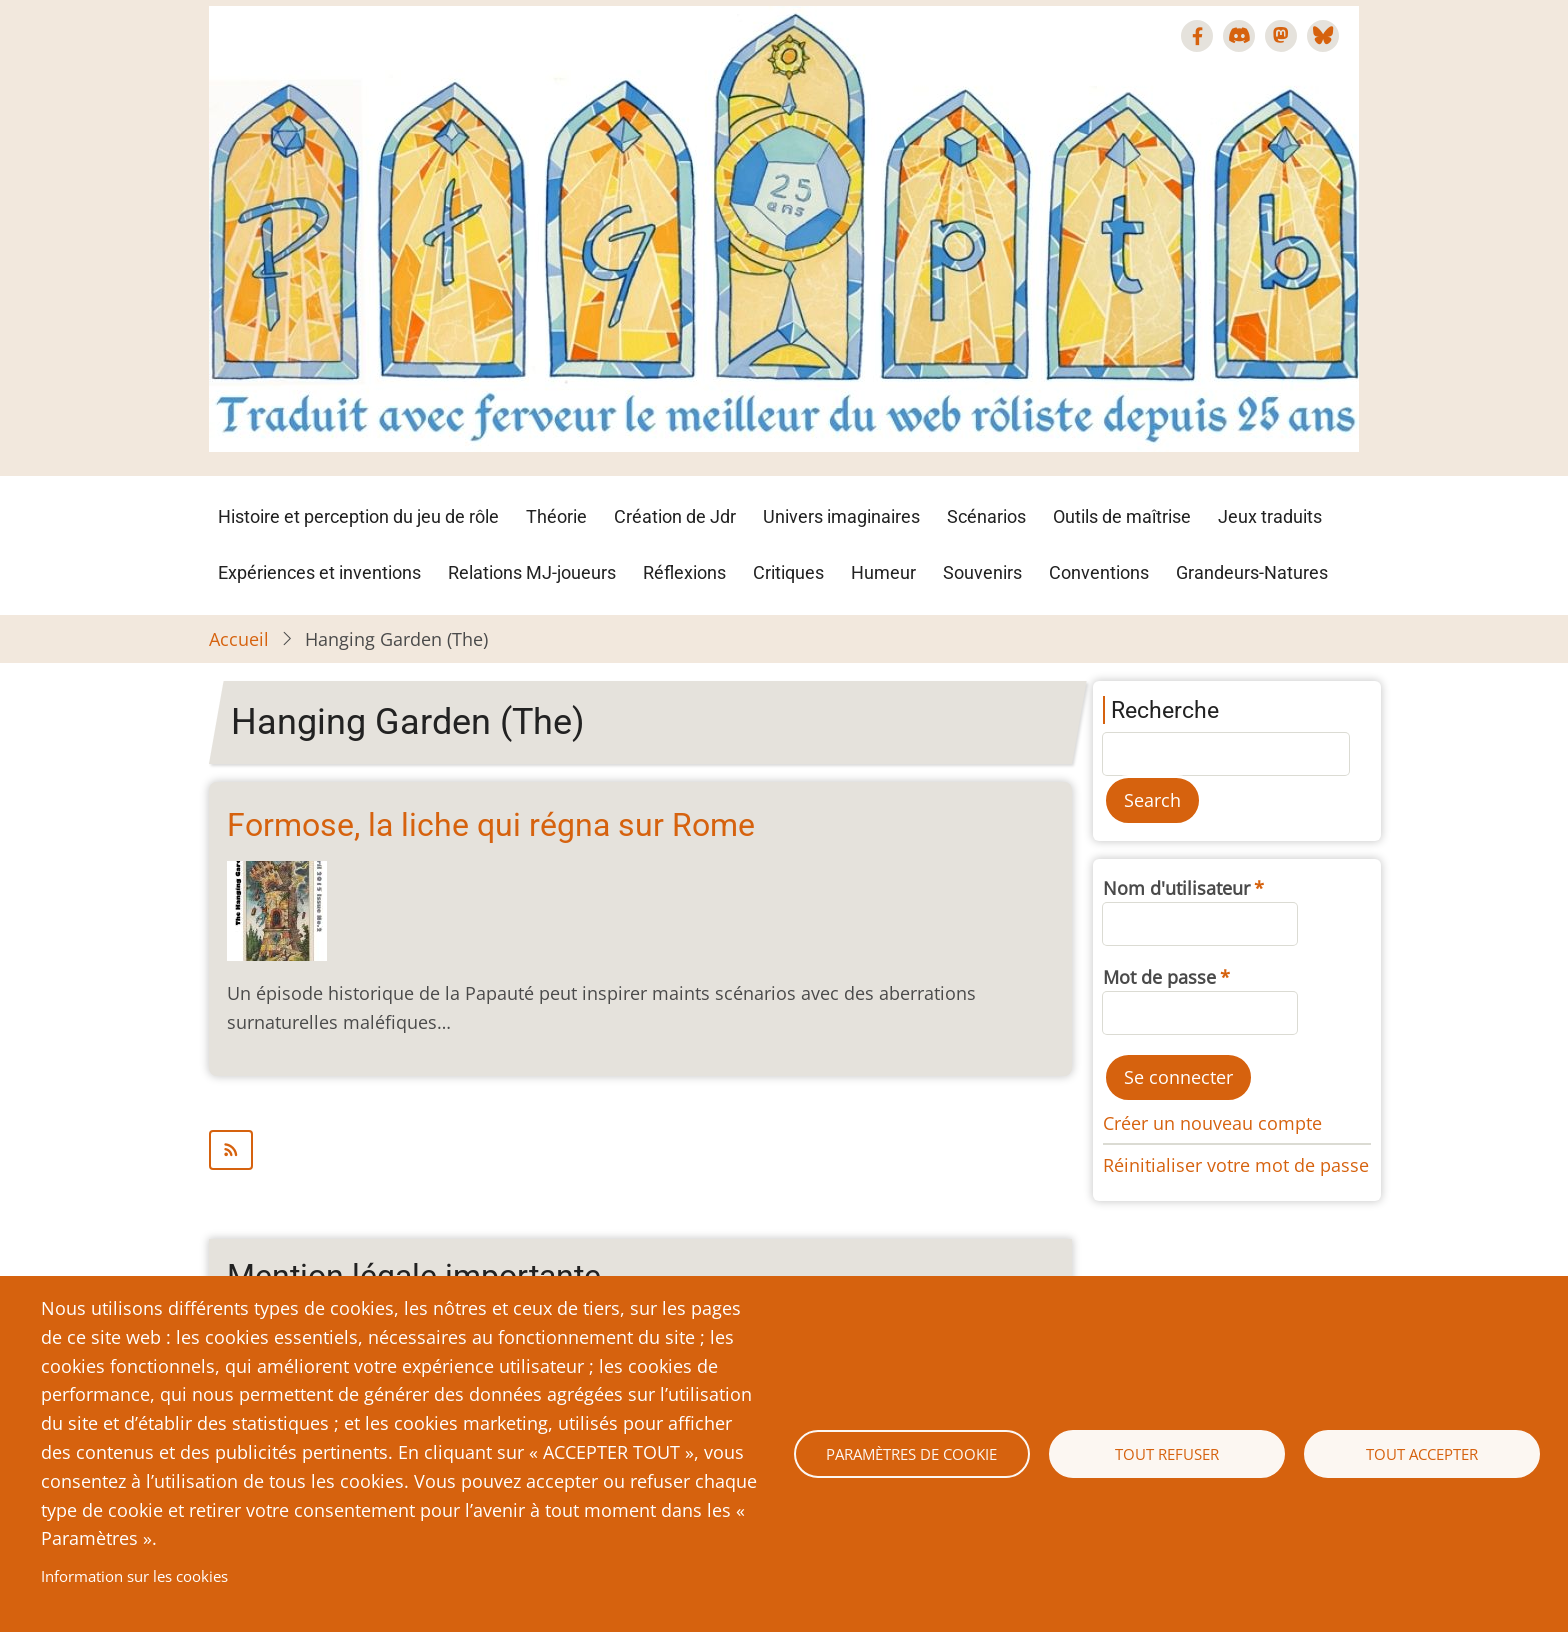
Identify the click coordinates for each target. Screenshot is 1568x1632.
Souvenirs (982, 572)
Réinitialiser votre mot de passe (1236, 1165)
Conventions (1099, 572)
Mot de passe (1159, 977)
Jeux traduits (1270, 516)
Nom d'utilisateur (1176, 888)
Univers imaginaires (841, 516)
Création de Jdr (675, 516)
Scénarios (986, 516)
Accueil (239, 639)
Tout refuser (1167, 1454)
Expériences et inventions (319, 572)
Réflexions (684, 572)
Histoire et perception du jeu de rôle (358, 516)
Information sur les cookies (134, 1576)
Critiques (788, 572)
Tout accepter (1422, 1454)
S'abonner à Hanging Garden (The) (640, 1150)
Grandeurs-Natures (1252, 572)
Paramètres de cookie (911, 1454)
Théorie (556, 516)
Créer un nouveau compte (1212, 1123)
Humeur (883, 572)
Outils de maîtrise (1122, 516)
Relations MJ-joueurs (532, 572)
